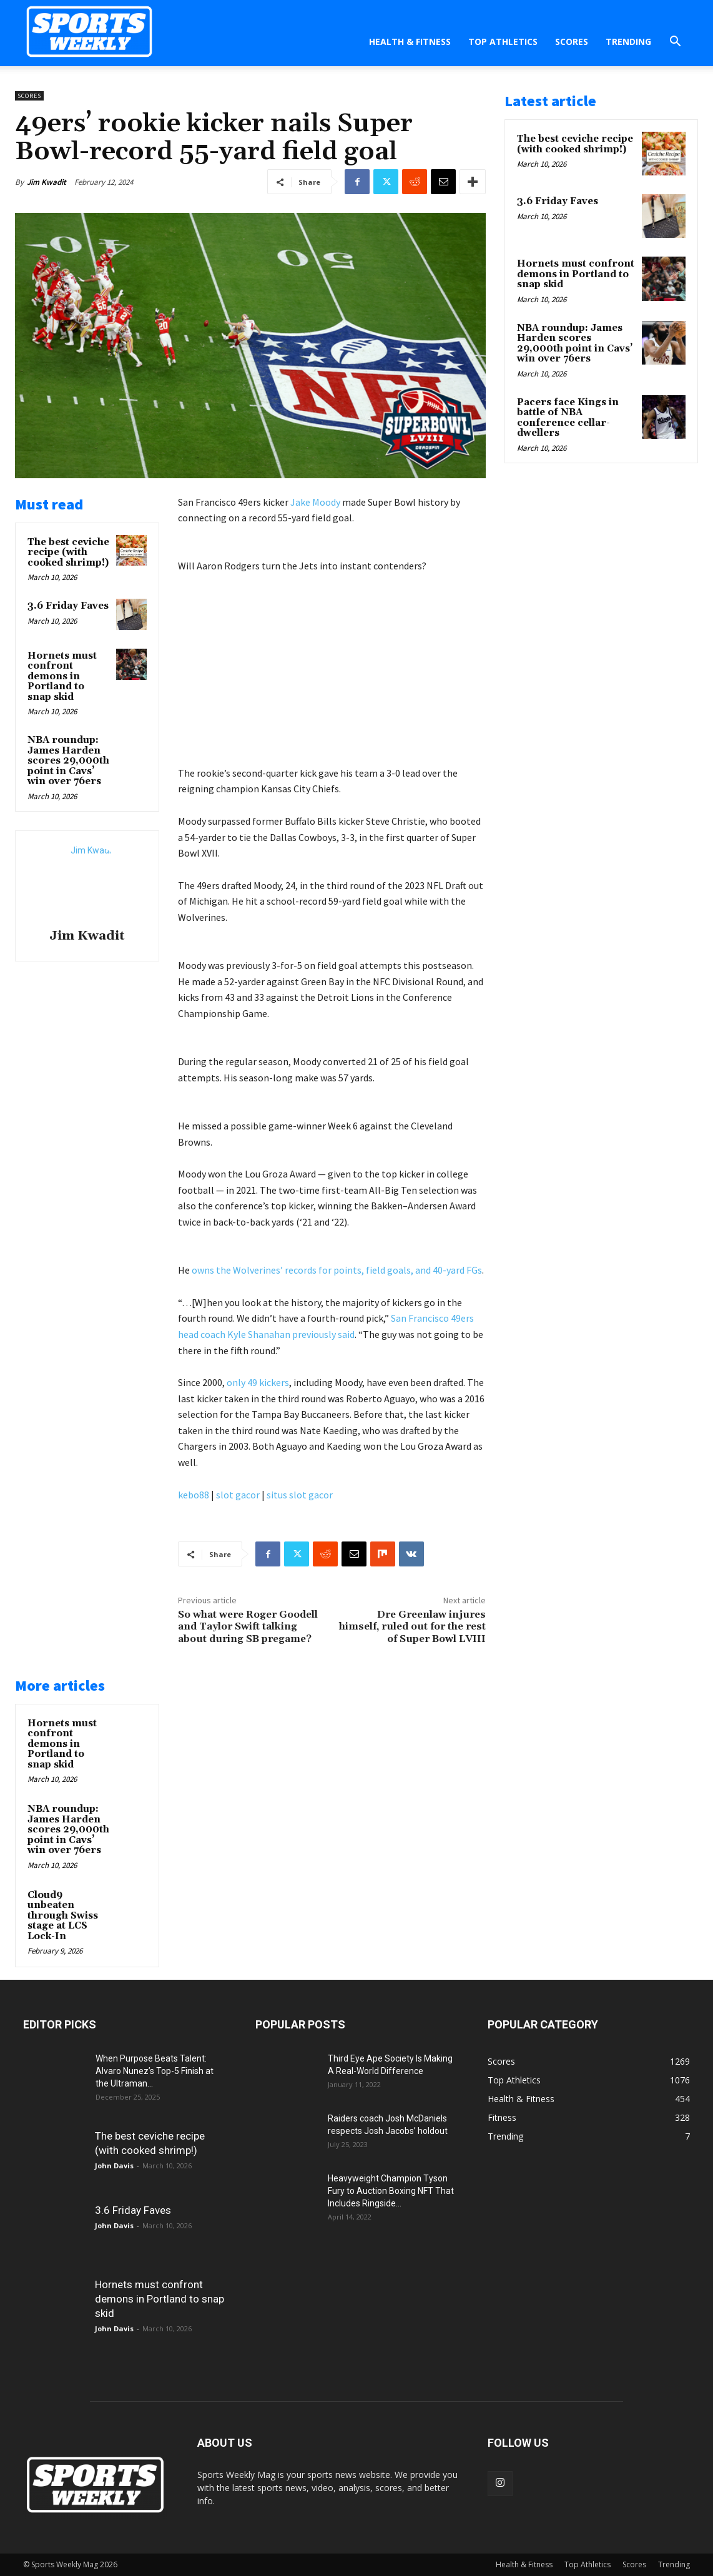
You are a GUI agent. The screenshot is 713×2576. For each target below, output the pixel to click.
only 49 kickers (258, 1382)
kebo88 (193, 1494)
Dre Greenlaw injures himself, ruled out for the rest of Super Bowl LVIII (412, 1626)
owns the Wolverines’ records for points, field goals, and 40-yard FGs (337, 1270)
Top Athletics (503, 41)
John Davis (114, 2165)
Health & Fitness (410, 41)
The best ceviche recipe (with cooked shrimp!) (68, 552)
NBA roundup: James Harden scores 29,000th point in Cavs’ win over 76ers (68, 760)
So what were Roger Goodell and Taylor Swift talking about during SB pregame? (248, 1626)
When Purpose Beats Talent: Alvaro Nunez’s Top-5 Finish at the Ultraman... (155, 2070)
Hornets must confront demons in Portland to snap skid (62, 676)
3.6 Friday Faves (68, 606)
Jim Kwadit (46, 182)
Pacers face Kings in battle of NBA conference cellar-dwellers (568, 418)
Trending (628, 41)
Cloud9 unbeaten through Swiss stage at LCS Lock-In (62, 1915)
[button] (675, 43)
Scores (571, 41)
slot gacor (238, 1494)
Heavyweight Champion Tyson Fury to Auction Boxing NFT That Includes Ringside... (391, 2190)
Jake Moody (315, 502)
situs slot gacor (300, 1494)
